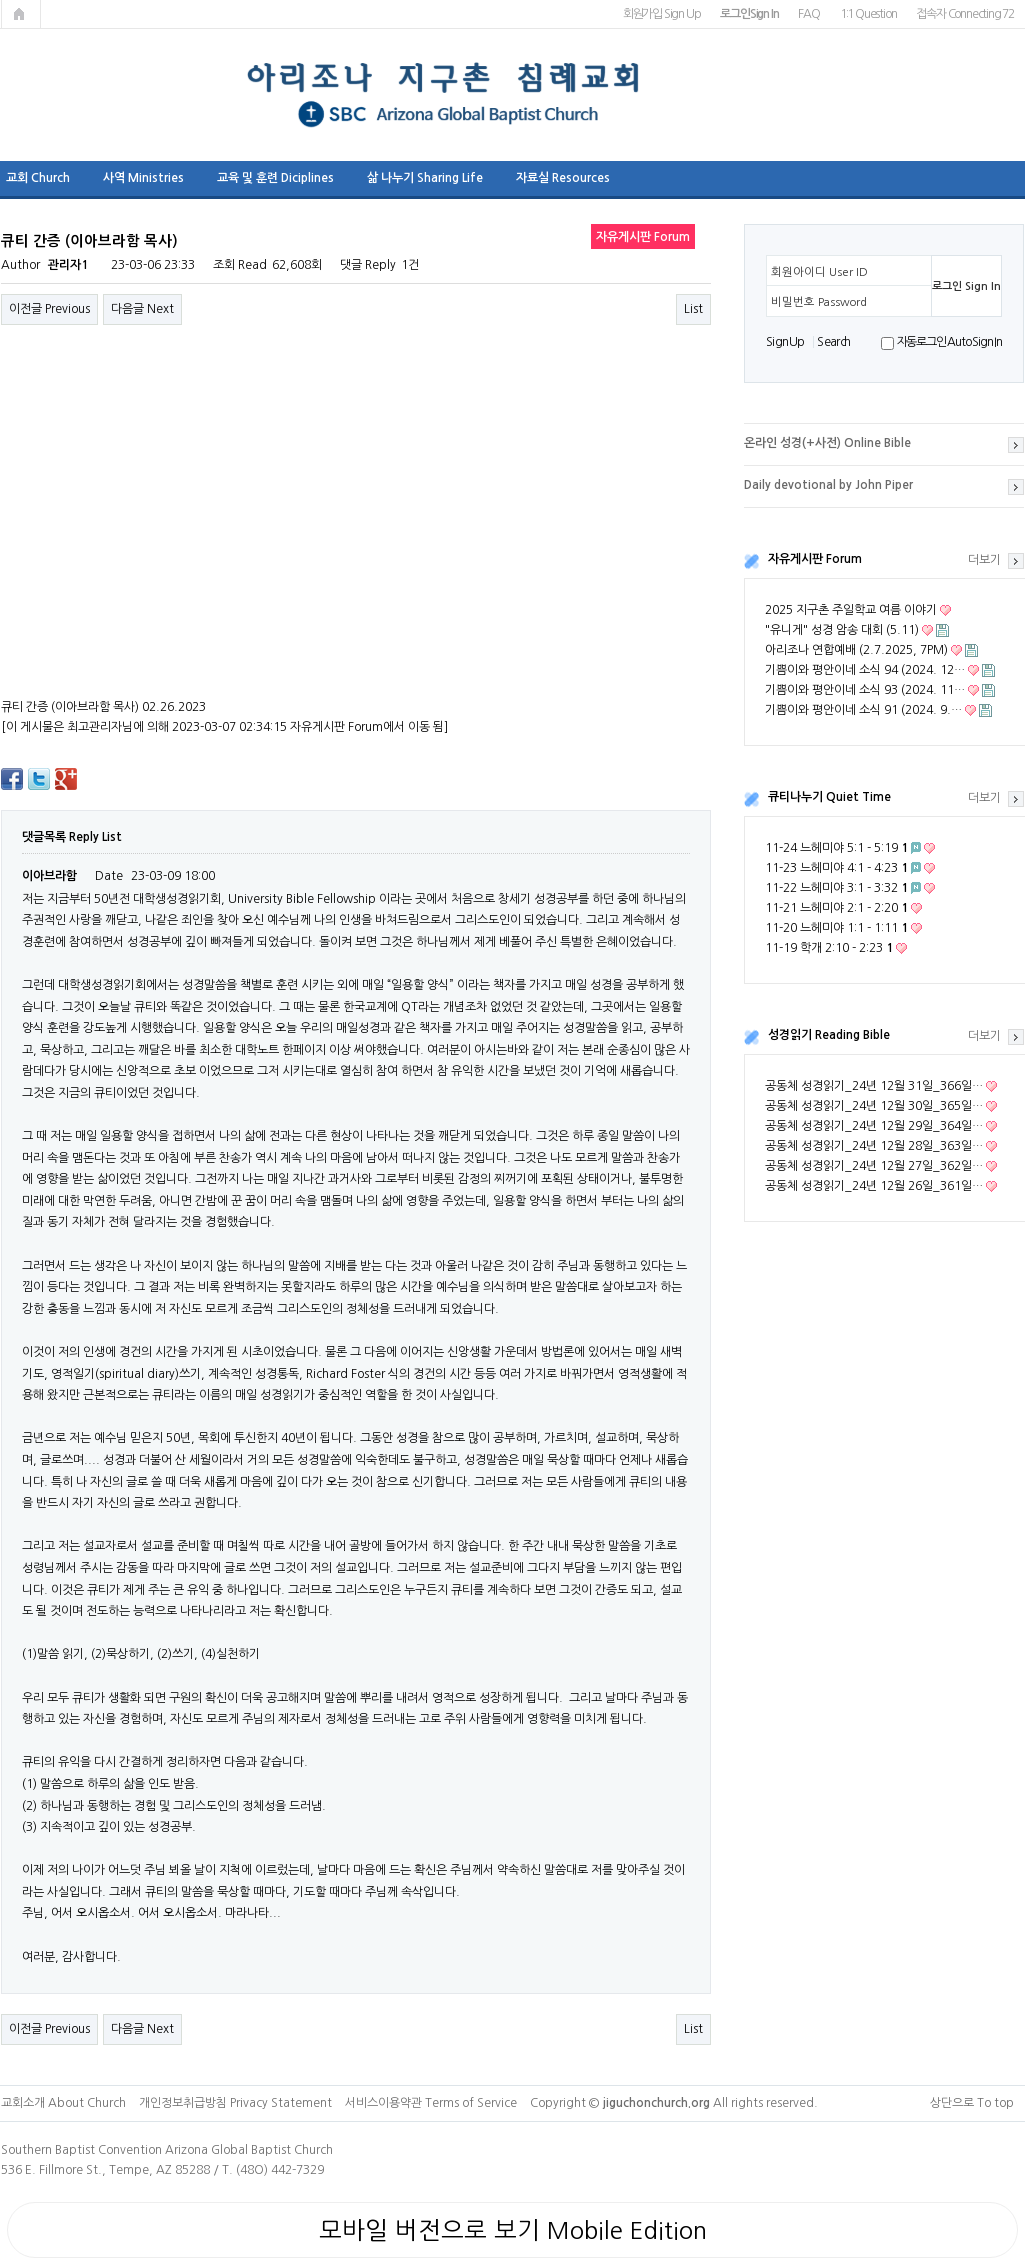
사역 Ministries (143, 178)
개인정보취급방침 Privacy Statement (235, 2103)
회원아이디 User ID (819, 272)
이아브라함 (49, 876)
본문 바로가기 (0, 0)
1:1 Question (868, 14)
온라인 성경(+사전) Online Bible (827, 443)
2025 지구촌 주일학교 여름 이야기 (851, 610)
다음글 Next (142, 309)
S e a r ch (833, 342)
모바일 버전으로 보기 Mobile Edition (513, 2230)
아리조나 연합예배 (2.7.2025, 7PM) (856, 650)
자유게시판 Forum (815, 559)
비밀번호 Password (819, 302)
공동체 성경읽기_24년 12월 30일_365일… (874, 1106)
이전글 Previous (49, 309)
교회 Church (38, 178)
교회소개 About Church (63, 2103)
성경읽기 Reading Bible (829, 1035)
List (693, 309)
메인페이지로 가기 (21, 14)
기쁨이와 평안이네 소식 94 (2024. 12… (865, 670)
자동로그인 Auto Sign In (949, 342)
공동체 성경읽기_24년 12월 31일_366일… (874, 1086)
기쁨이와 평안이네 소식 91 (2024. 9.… (863, 710)
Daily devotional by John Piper (828, 485)
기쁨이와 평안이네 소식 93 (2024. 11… (865, 690)
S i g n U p (784, 342)
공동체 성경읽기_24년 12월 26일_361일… (874, 1186)
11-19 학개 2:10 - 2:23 (829, 948)
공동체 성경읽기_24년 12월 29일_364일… (874, 1126)
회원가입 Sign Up (662, 14)
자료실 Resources (563, 178)
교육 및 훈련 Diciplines (275, 178)
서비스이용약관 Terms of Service (431, 2103)
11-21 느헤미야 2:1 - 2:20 (836, 908)
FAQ (808, 14)
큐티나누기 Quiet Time (829, 797)
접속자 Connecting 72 (965, 14)
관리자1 (68, 265)
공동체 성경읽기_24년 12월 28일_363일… (874, 1146)
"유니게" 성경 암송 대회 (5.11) (842, 630)
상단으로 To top (972, 2103)
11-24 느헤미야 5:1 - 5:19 (836, 848)
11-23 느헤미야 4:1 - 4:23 (836, 868)
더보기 (984, 560)
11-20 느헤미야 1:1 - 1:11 (836, 928)
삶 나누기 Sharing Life (425, 178)
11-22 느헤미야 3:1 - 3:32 (836, 888)
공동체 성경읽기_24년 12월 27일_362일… (874, 1166)
